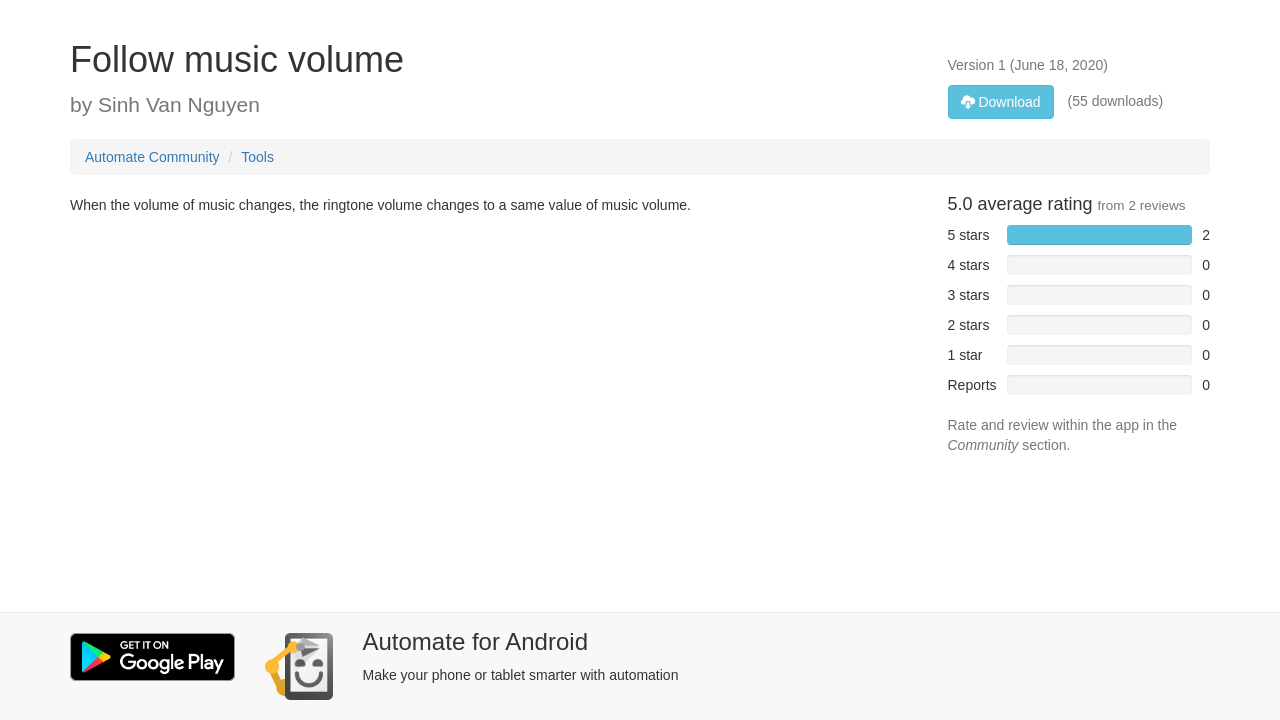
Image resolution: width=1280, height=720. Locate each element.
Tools (257, 157)
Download (1001, 102)
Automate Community (152, 157)
